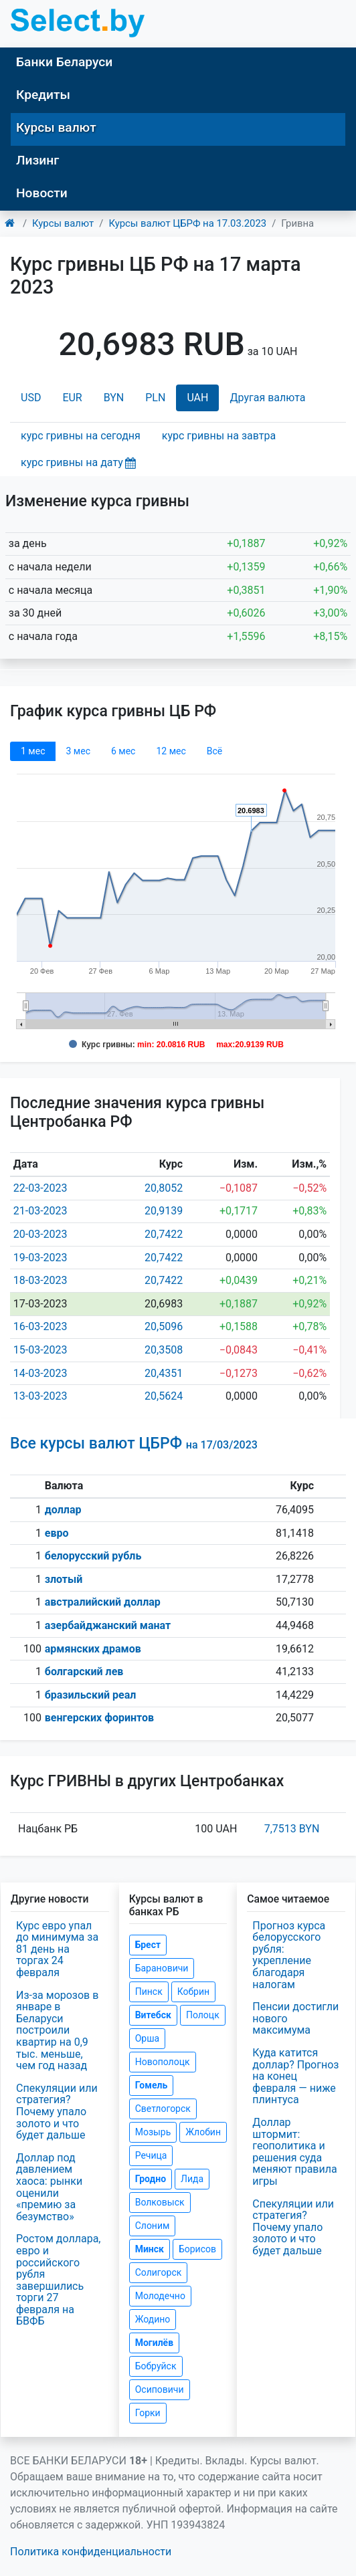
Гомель (151, 2085)
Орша (147, 2038)
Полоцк (202, 2015)
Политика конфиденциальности (90, 2551)
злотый (64, 1579)
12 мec (170, 751)
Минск (149, 2249)
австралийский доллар (103, 1602)
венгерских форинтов (99, 1717)
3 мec (78, 751)
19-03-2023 (40, 1257)
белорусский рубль (93, 1555)
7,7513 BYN (292, 1828)
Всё (214, 751)
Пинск (149, 1991)
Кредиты (43, 94)
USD (31, 397)
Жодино (153, 2319)
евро (57, 1533)
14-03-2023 (40, 1373)
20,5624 (164, 1396)
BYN (114, 397)
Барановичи (162, 1968)
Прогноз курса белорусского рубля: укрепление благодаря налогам (288, 1955)
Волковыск (160, 2202)
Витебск (153, 2015)
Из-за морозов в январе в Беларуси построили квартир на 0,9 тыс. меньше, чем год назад (57, 2030)
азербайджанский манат (108, 1625)
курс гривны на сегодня (81, 435)
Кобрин (193, 1991)
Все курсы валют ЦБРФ (134, 1443)
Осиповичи (159, 2389)
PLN (155, 397)
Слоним (152, 2225)
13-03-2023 (40, 1396)
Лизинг (37, 160)
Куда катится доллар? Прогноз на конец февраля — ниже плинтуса (295, 2076)
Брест (148, 1944)
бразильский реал (91, 1695)
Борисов (197, 2249)
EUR (72, 397)
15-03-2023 (40, 1350)
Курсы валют (56, 127)
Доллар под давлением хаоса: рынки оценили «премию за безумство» (49, 2187)
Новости (42, 193)
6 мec (123, 751)
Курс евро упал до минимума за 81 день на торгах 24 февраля (57, 1949)
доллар (63, 1509)
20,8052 (164, 1188)
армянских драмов (93, 1648)
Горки (148, 2412)
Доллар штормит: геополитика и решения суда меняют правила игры (294, 2151)
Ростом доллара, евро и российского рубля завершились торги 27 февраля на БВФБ (58, 2279)
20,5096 (164, 1326)
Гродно (150, 2178)
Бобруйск (156, 2366)
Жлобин (203, 2132)
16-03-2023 (40, 1326)
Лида (192, 2178)
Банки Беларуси (64, 62)
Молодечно (160, 2295)
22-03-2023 (40, 1188)
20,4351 (164, 1373)
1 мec (33, 751)
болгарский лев (84, 1671)
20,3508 (164, 1350)
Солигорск (158, 2272)
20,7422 (164, 1234)
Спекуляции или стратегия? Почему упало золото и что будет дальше (57, 2111)
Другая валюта (267, 397)
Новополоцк (162, 2061)
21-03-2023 (40, 1210)
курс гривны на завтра (219, 435)
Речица (151, 2155)
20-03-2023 (40, 1234)
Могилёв (154, 2342)
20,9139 (164, 1210)
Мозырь (153, 2132)
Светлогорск (163, 2108)
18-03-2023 (40, 1280)
